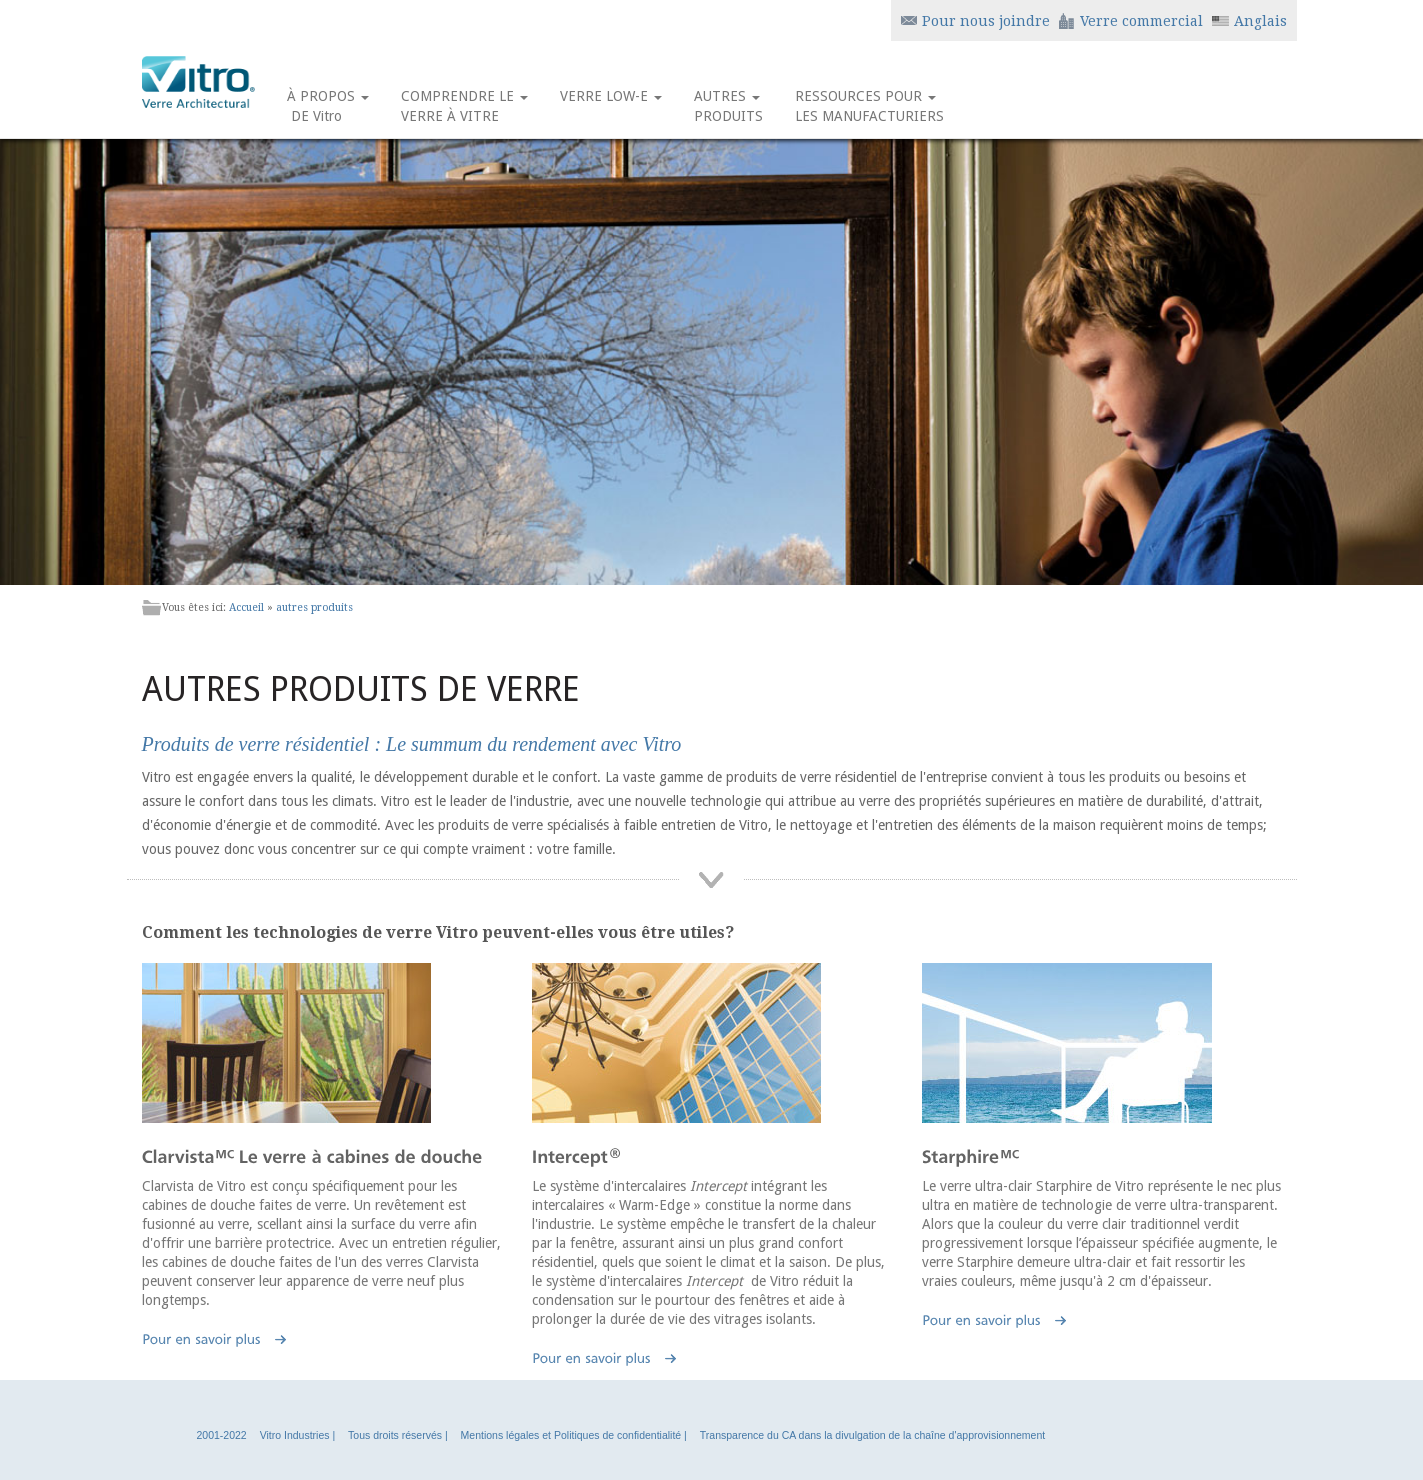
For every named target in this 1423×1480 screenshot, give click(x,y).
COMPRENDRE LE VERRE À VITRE (464, 106)
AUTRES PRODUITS (728, 106)
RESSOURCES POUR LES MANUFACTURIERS (869, 106)
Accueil (246, 607)
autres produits (314, 607)
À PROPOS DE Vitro (328, 106)
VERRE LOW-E (611, 106)
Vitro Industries (295, 1435)
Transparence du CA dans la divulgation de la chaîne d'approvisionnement (872, 1435)
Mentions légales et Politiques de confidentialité (571, 1435)
